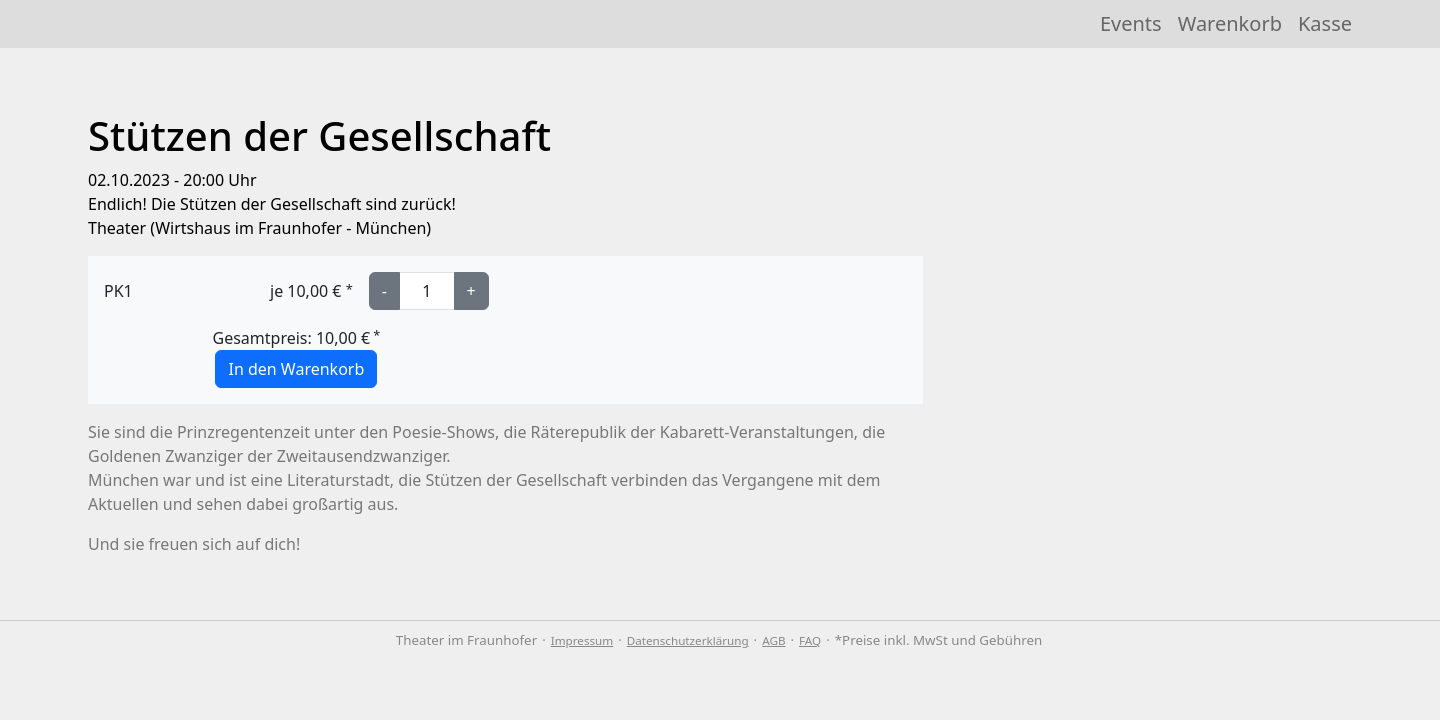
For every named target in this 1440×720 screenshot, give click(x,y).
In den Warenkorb (296, 369)
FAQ (810, 640)
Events (1131, 23)
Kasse (1325, 23)
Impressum (582, 640)
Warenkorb (1230, 23)
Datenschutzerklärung (688, 640)
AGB (773, 640)
